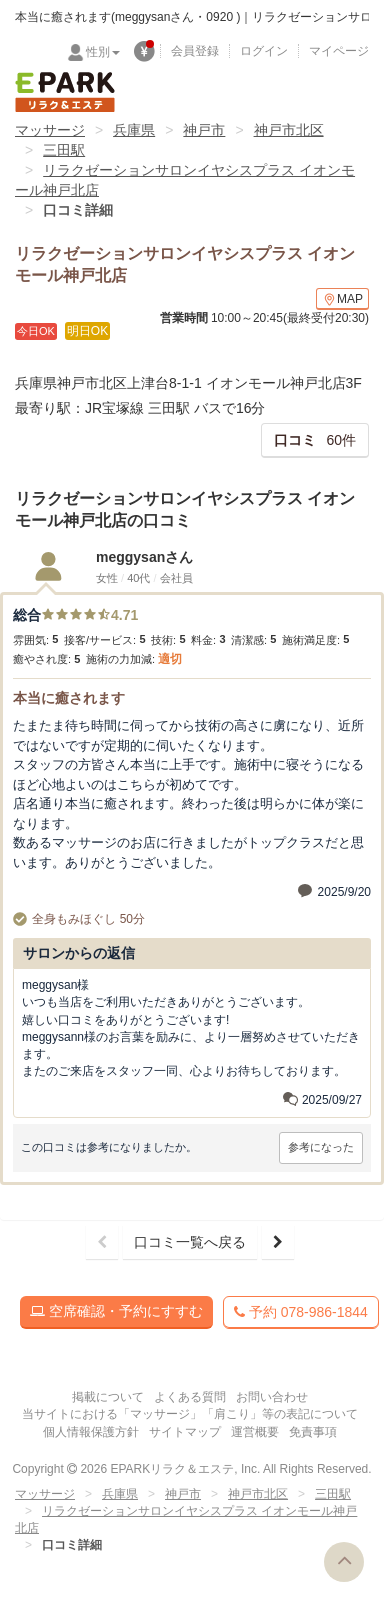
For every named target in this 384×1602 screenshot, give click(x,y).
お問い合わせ (272, 1397)
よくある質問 (190, 1397)
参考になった (321, 1147)
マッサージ (50, 130)
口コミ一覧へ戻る (190, 1242)
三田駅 (64, 150)
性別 (103, 52)
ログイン (264, 51)
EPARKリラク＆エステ (65, 92)
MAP (342, 299)
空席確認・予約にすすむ (116, 1311)
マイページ (339, 51)
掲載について (108, 1397)
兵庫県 (134, 130)
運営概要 (255, 1432)
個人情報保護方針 (91, 1432)
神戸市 (204, 130)
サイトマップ (185, 1432)
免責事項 (313, 1432)
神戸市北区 (289, 130)
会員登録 (195, 51)
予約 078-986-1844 (301, 1312)
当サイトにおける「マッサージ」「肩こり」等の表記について (190, 1414)
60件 (315, 440)
